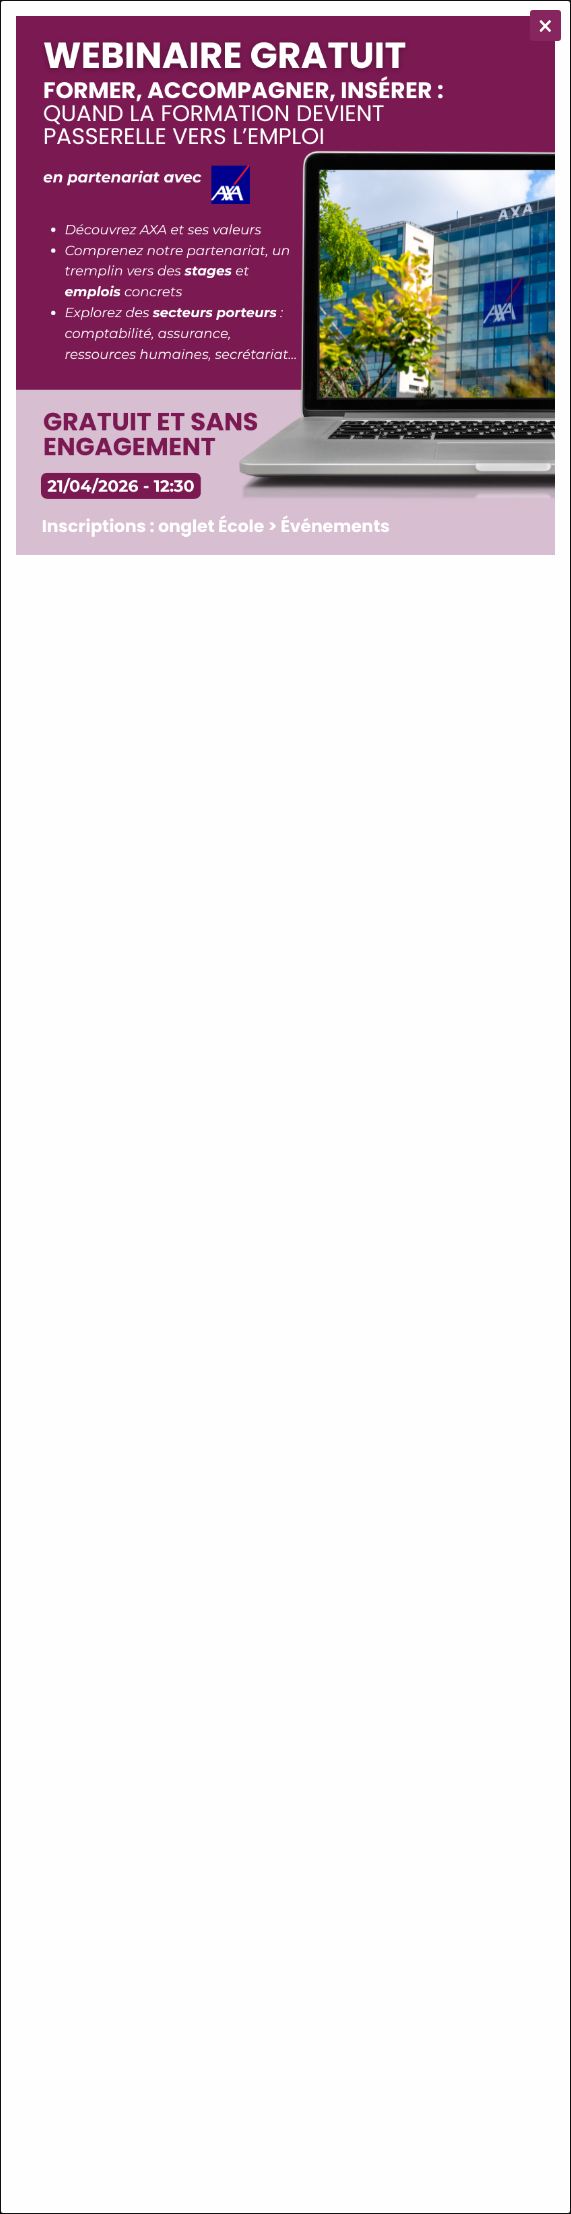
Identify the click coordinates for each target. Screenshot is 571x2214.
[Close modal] (545, 25)
